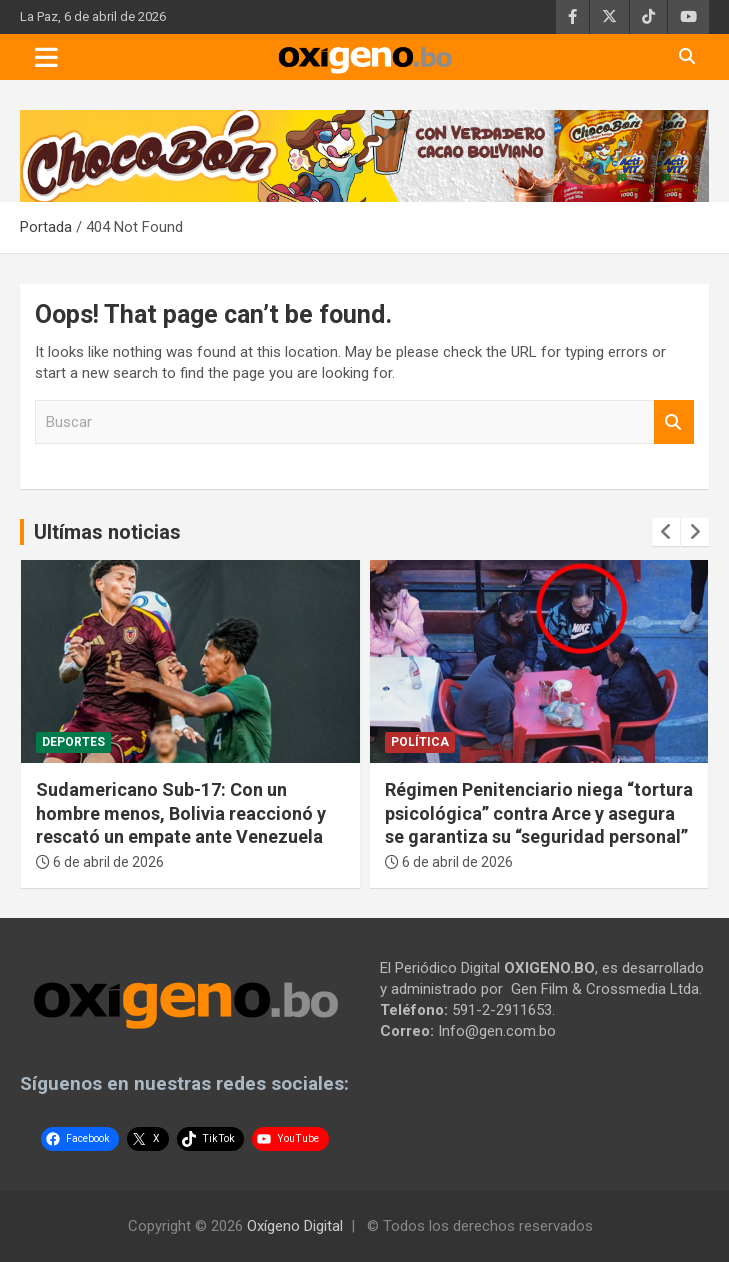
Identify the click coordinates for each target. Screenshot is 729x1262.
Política (420, 742)
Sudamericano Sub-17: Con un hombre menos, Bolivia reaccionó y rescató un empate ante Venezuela (181, 813)
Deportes (73, 742)
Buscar (674, 422)
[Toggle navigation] (46, 57)
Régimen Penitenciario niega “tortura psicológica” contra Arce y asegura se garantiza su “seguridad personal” (539, 813)
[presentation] (666, 532)
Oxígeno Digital (295, 1226)
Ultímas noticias (107, 532)
